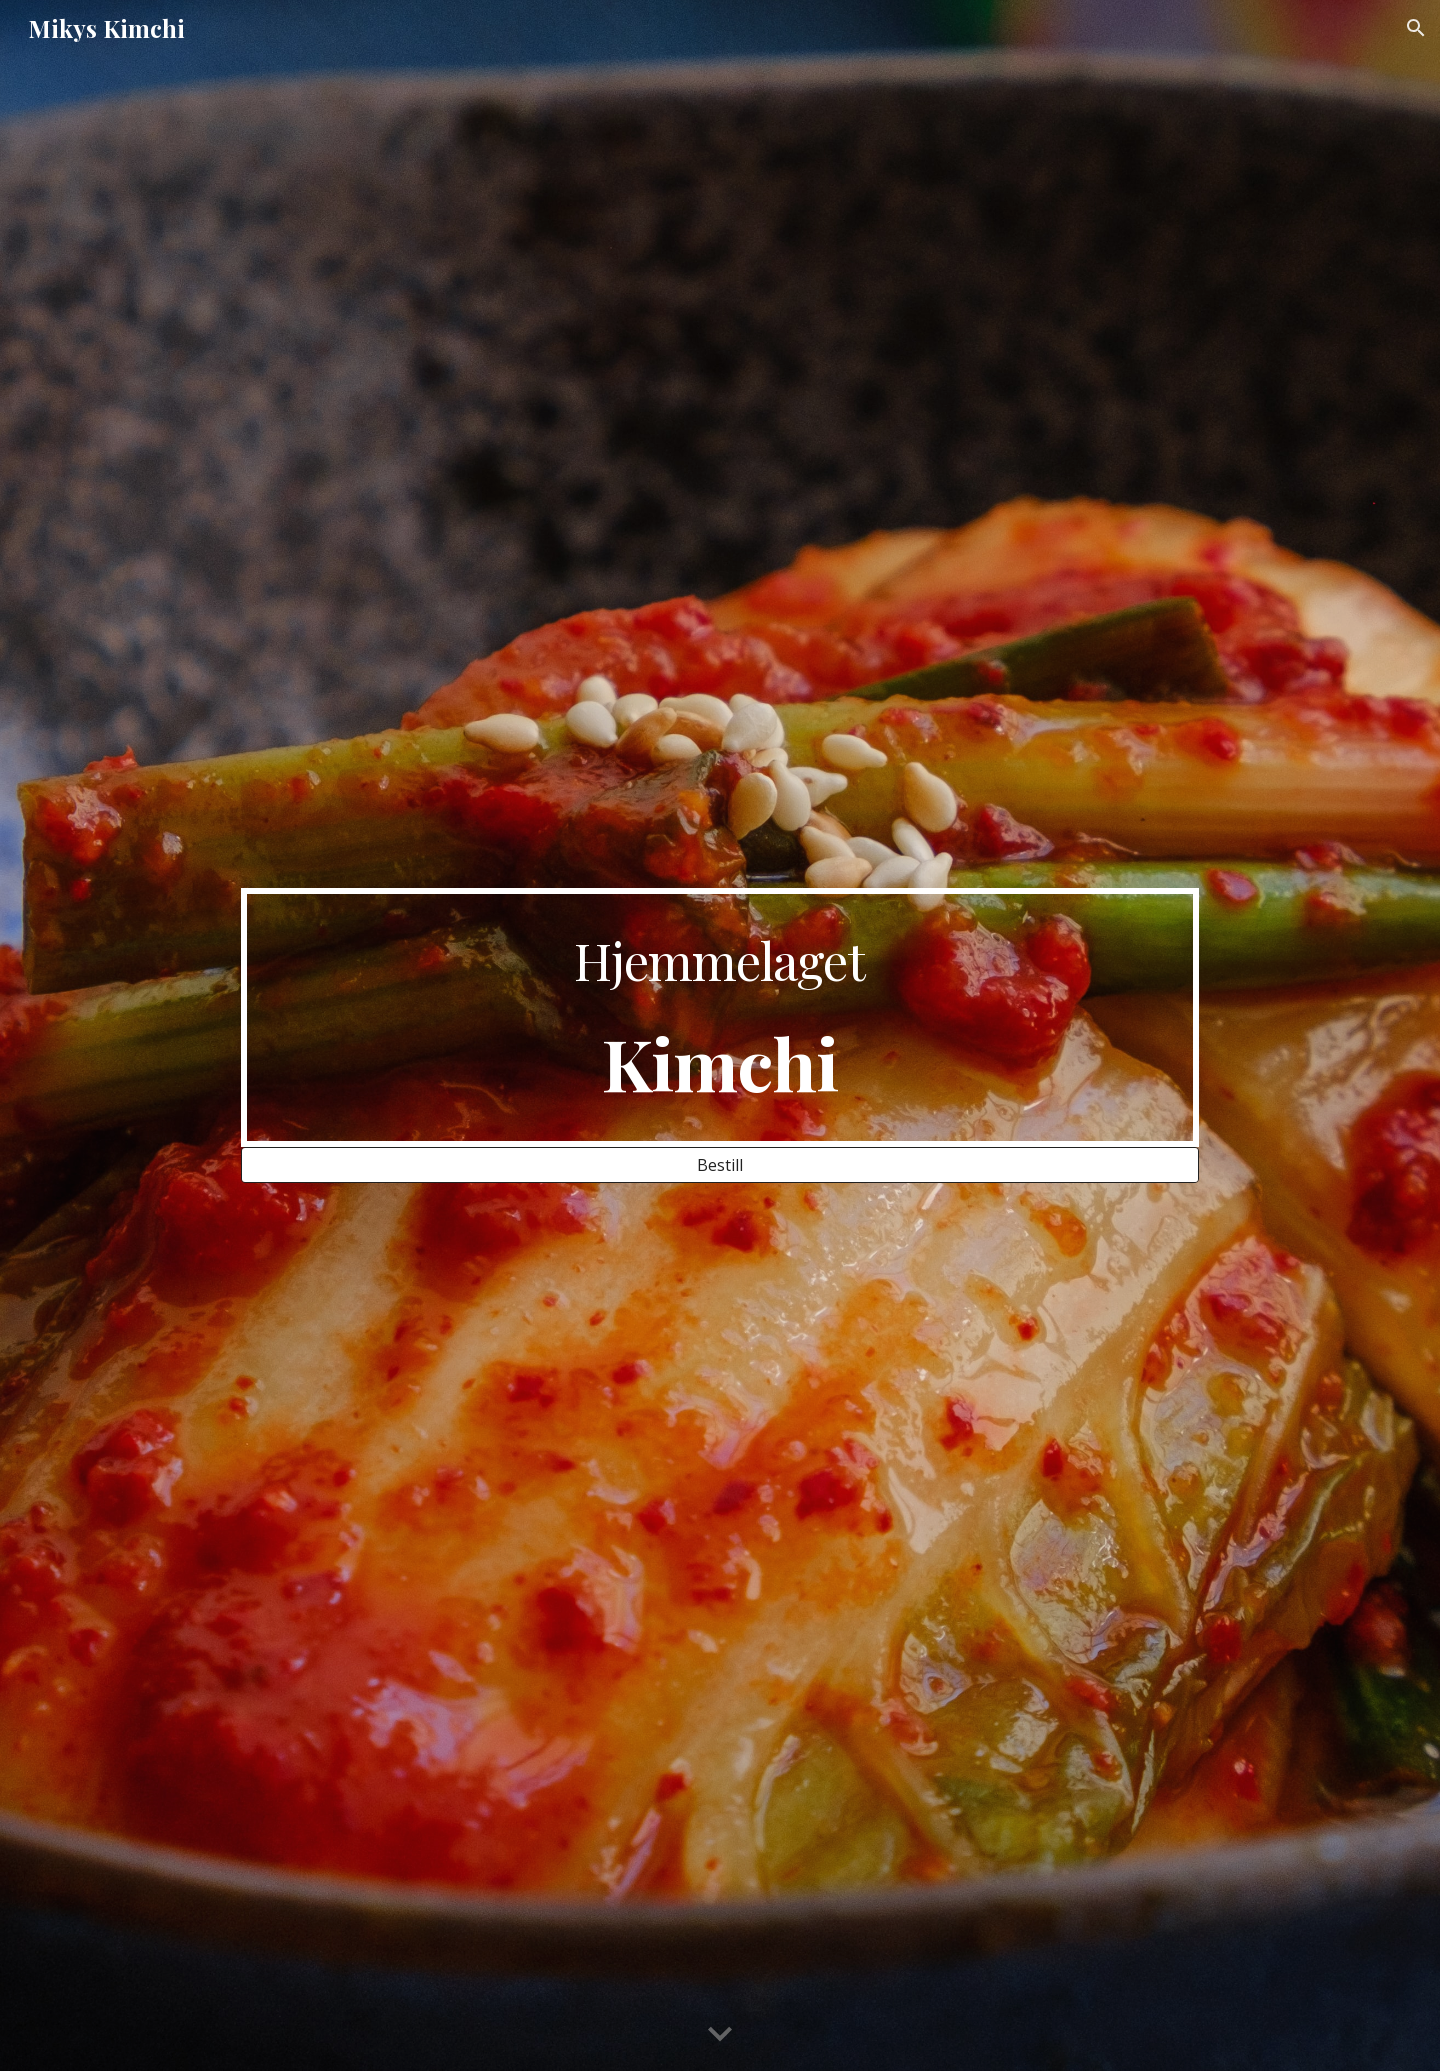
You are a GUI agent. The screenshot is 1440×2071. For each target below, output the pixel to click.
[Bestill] (719, 1165)
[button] (1416, 28)
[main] (719, 1017)
